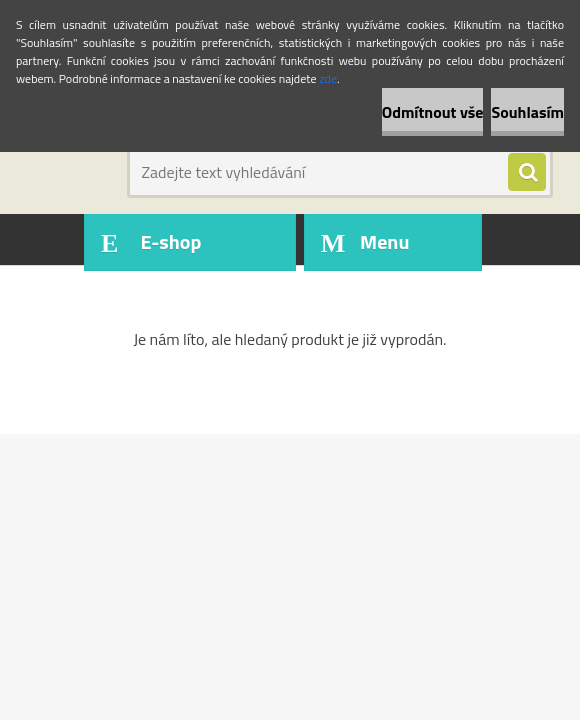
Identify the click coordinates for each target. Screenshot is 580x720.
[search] (527, 173)
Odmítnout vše (433, 112)
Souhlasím (527, 112)
